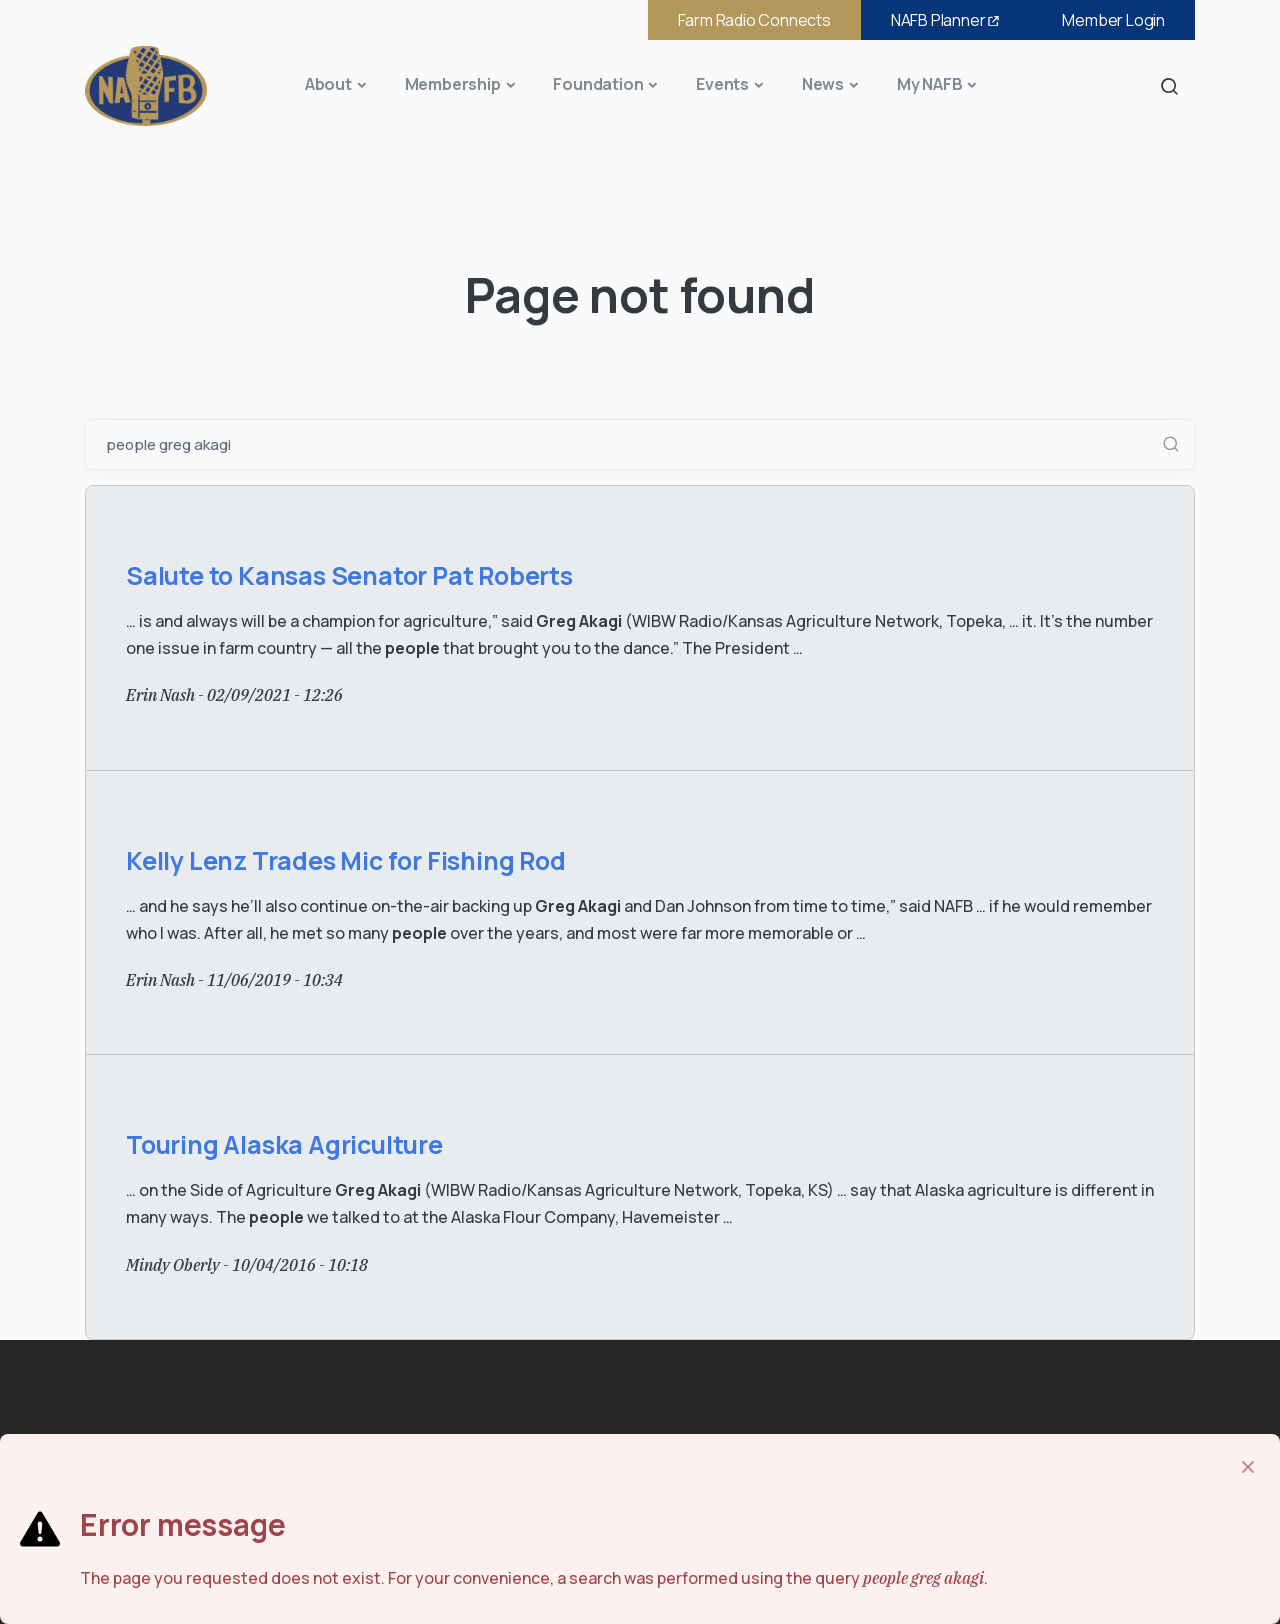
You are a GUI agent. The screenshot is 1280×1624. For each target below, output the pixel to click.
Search (1175, 85)
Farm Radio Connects (754, 20)
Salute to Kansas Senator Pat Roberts (349, 575)
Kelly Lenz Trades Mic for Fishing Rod (346, 860)
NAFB (947, 20)
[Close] (1248, 1467)
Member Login (1113, 20)
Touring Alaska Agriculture (284, 1144)
